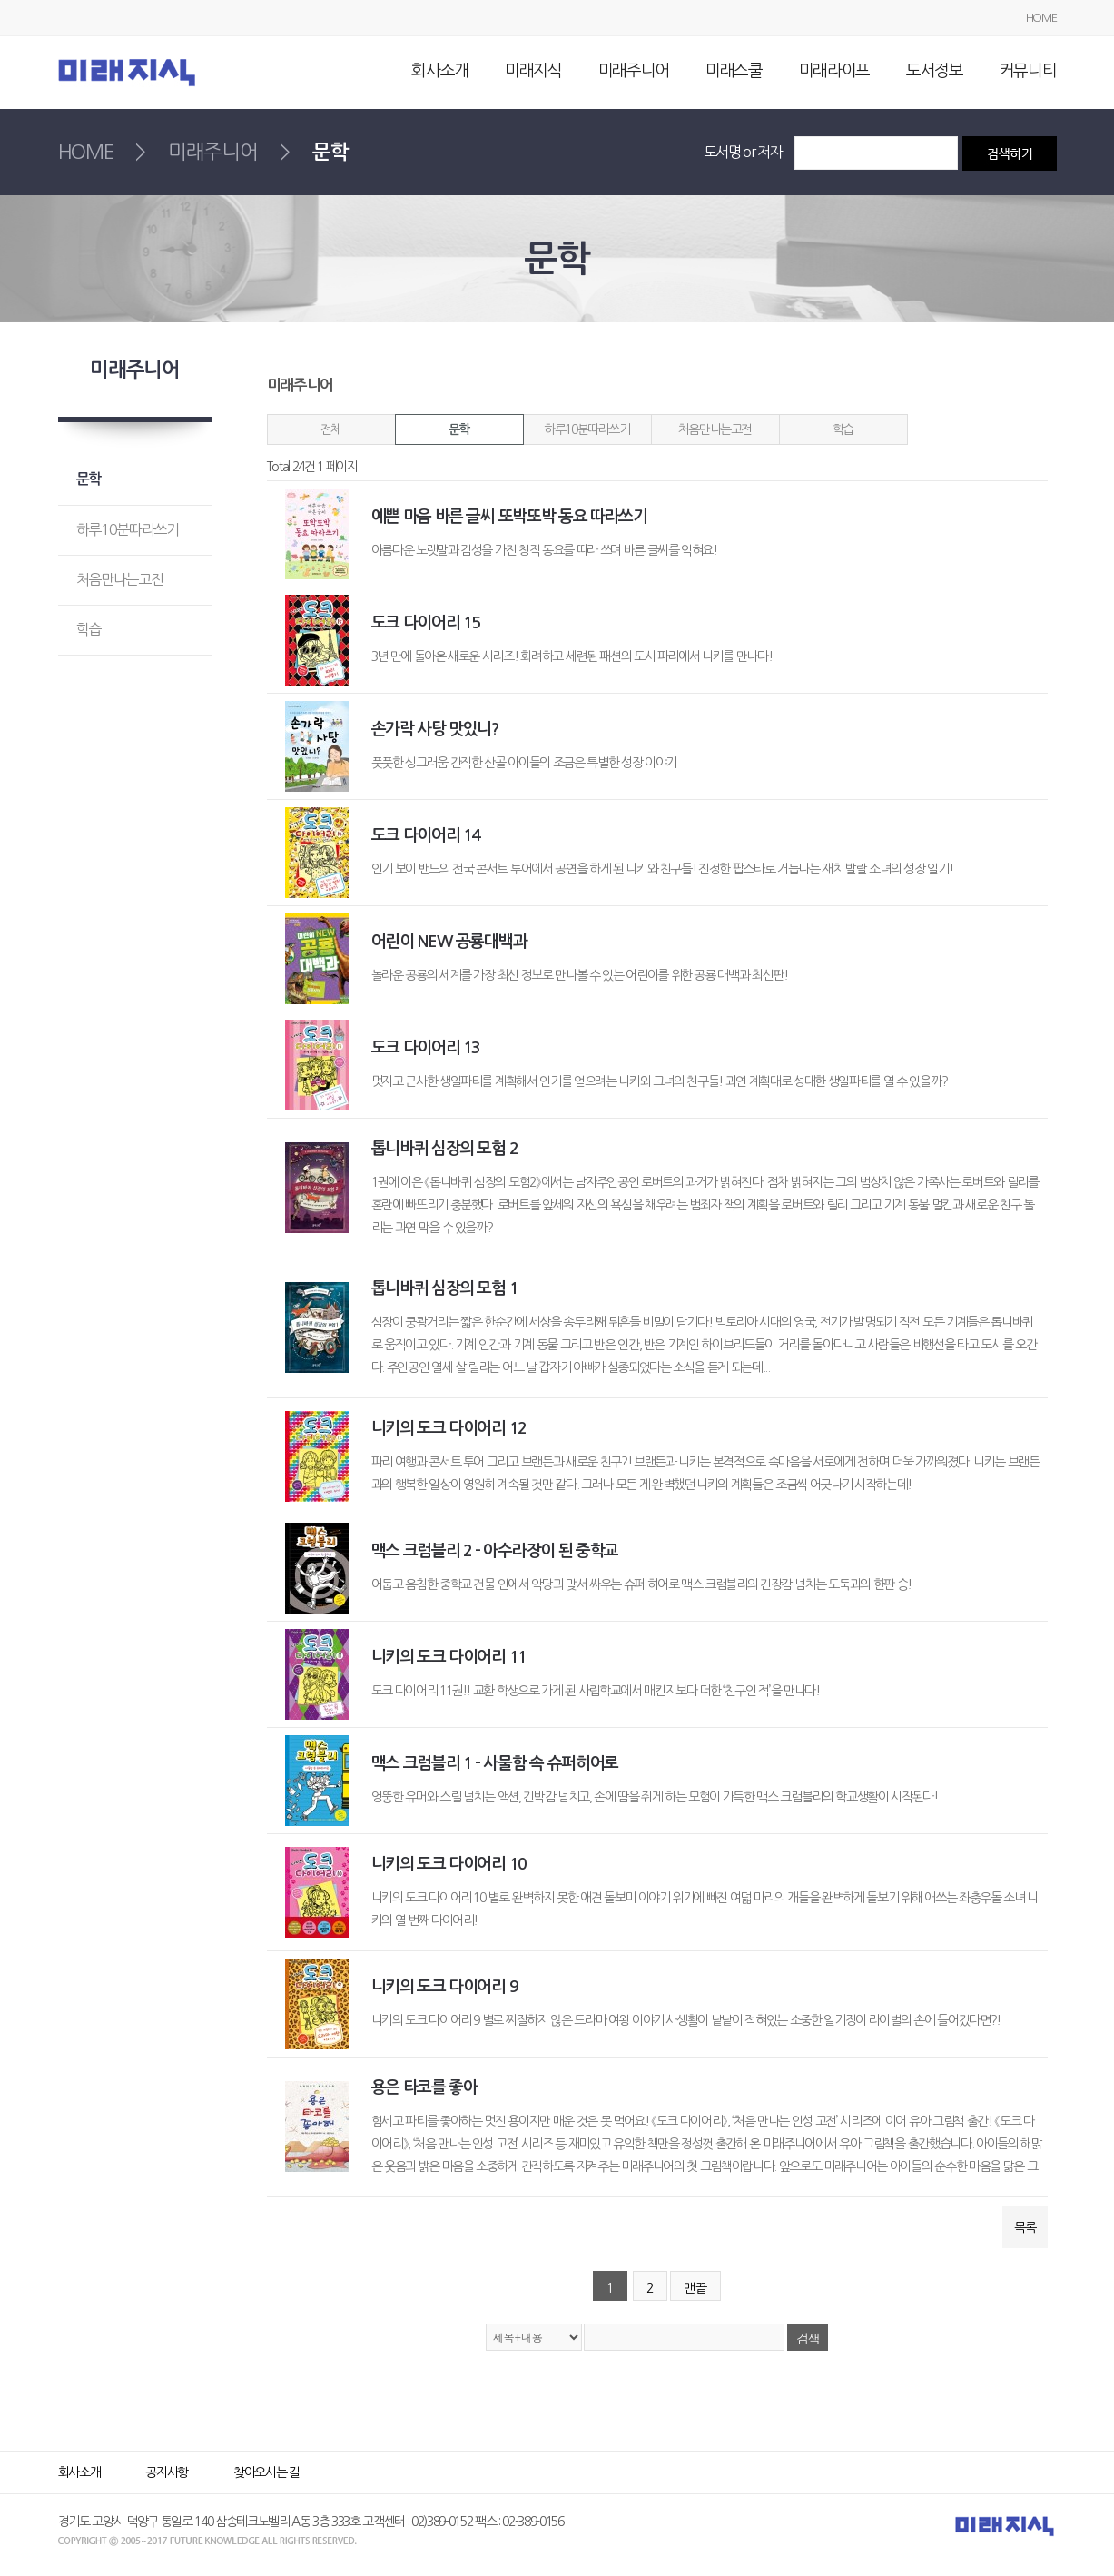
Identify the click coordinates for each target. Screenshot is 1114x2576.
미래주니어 (633, 71)
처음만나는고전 (715, 429)
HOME (1041, 18)
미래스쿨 (734, 71)
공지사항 (166, 2472)
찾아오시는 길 (266, 2472)
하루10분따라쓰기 (586, 429)
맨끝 (695, 2288)
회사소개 (439, 71)
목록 (1024, 2227)
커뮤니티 (1028, 71)
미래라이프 (834, 71)
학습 (843, 429)
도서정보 (934, 71)
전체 (330, 429)
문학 (459, 429)
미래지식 (533, 71)
